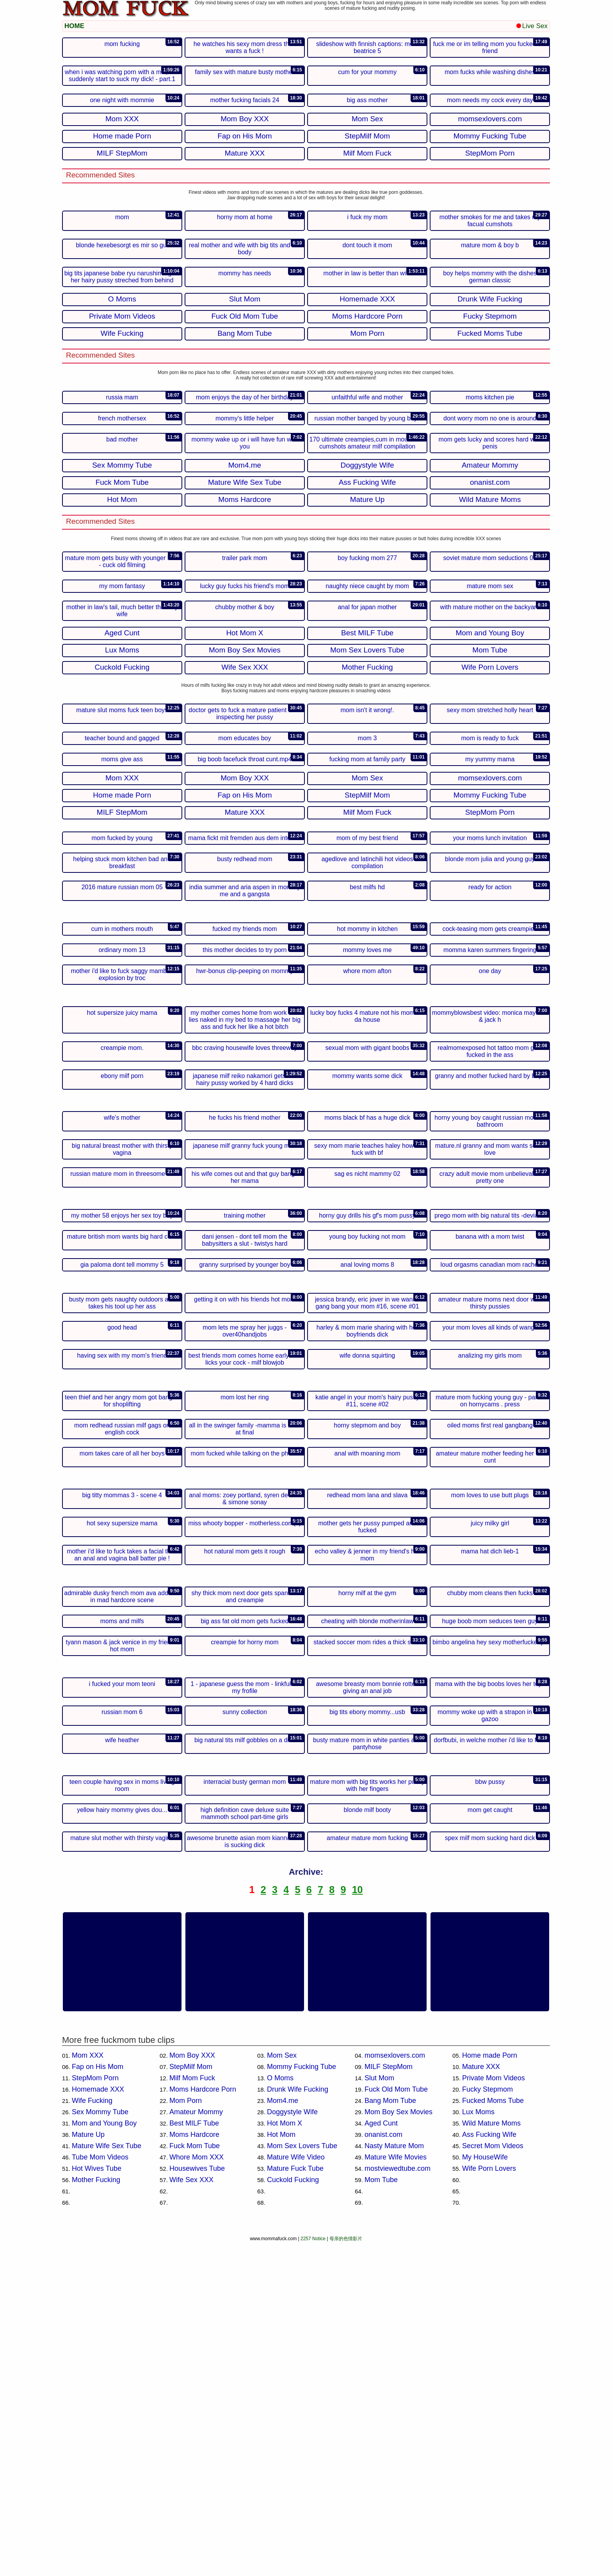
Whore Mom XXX (196, 2491)
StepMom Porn (95, 2412)
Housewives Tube (197, 2502)
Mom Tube (381, 2513)
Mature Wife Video (296, 2491)
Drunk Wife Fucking (297, 2423)
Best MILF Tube (194, 2457)
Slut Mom (379, 2412)
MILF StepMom (389, 2400)
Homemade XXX (98, 2423)
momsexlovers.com (395, 2389)
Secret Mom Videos (492, 2480)
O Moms (280, 2412)
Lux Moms (478, 2446)
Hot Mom (281, 2468)
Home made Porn (489, 2389)
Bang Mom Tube (390, 2434)
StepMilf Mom (190, 2400)
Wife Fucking (92, 2434)
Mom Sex (282, 2389)
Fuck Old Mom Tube (396, 2423)
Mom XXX (87, 2389)
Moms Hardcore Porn (202, 2423)
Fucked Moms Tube (493, 2434)
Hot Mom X (284, 2457)
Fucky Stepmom (487, 2423)
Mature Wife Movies (396, 2491)
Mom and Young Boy (104, 2457)
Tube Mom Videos (100, 2491)
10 (357, 2223)
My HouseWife (485, 2491)
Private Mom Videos (493, 2412)
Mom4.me (282, 2434)
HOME (74, 26)
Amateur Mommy (196, 2446)
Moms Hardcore (194, 2468)
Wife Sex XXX (191, 2513)
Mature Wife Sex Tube (106, 2480)
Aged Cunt (381, 2457)
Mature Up (88, 2468)
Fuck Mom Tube (194, 2480)
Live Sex (532, 26)
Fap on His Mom (97, 2400)
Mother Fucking (96, 2513)
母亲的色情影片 (345, 2572)
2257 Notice (313, 2572)
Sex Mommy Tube (100, 2446)
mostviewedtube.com (398, 2502)
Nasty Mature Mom (394, 2480)
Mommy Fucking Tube (301, 2400)
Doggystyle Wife (292, 2446)
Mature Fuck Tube (295, 2502)
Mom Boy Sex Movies (398, 2446)
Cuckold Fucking (293, 2513)
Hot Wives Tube (96, 2502)
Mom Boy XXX (192, 2389)
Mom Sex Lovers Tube (302, 2480)
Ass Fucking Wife (489, 2468)
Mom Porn (185, 2434)
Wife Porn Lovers (489, 2502)
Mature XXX (481, 2400)
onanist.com (383, 2468)
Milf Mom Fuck (192, 2412)
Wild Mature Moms (491, 2457)
